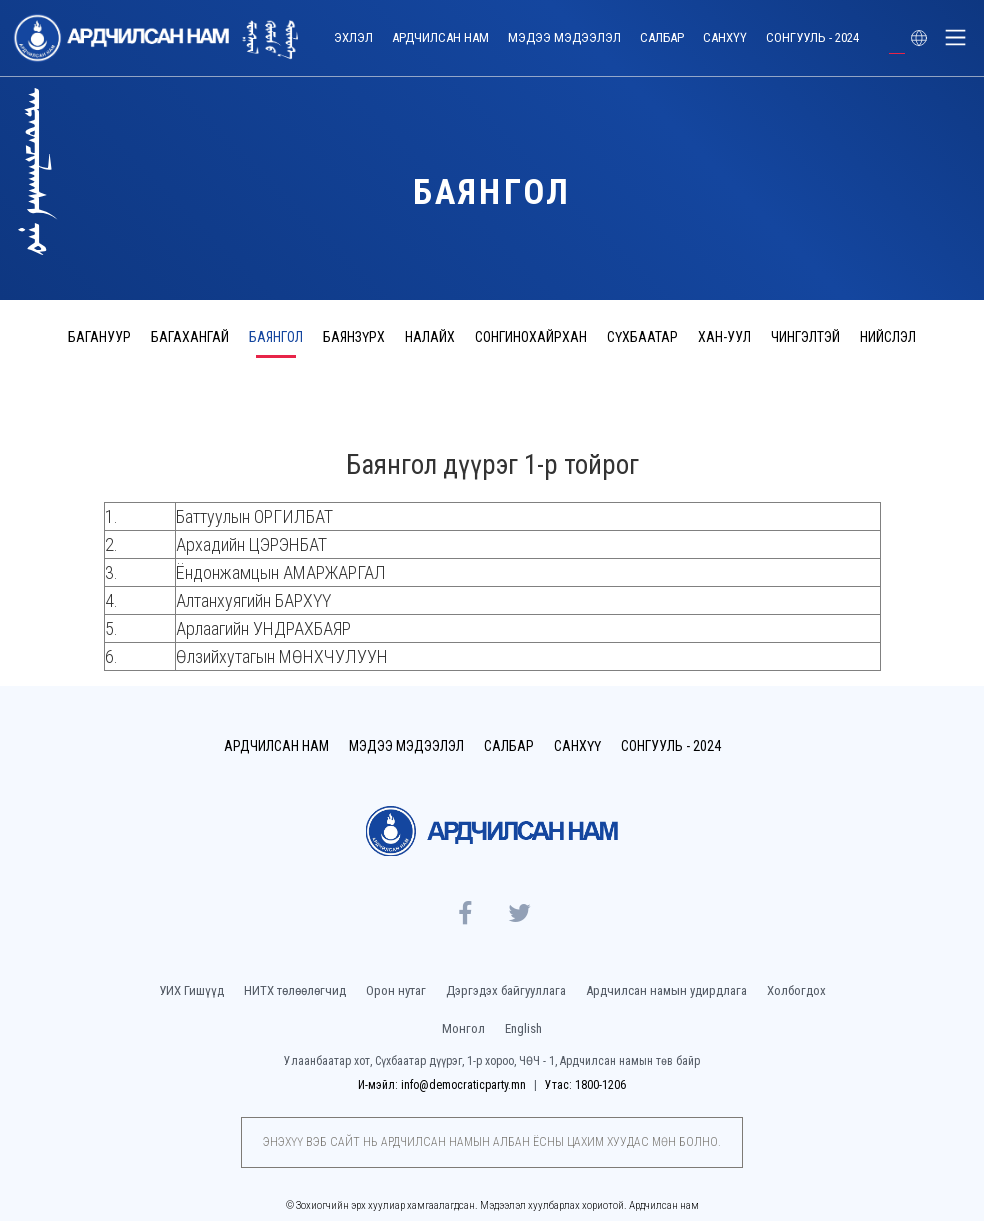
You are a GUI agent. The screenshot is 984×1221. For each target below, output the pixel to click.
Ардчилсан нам (440, 37)
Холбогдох (796, 990)
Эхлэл (353, 37)
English (523, 1028)
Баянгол (276, 337)
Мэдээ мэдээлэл (564, 37)
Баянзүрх (354, 337)
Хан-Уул (724, 337)
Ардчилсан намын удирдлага (666, 990)
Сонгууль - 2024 (812, 37)
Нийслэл (888, 337)
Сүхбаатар (642, 337)
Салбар (662, 37)
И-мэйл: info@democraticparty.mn (443, 1085)
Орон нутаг (396, 990)
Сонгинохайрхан (531, 337)
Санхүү (725, 37)
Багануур (99, 337)
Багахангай (190, 337)
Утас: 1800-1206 (585, 1085)
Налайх (430, 337)
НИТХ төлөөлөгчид (295, 990)
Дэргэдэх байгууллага (506, 990)
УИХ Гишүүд (191, 990)
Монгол (463, 1028)
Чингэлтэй (805, 337)
